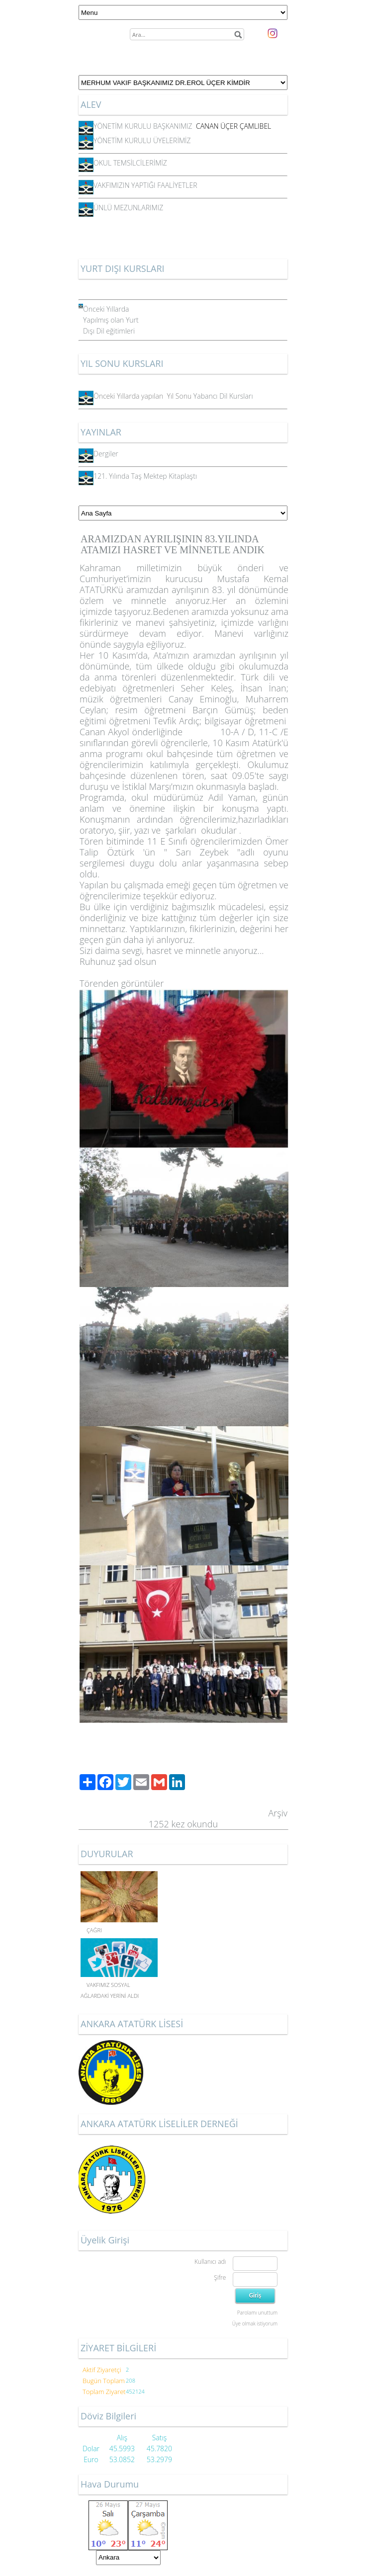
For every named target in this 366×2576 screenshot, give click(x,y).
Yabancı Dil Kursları (223, 396)
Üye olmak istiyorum (254, 2323)
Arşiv (277, 1813)
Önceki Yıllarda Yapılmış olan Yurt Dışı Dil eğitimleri (111, 320)
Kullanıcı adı (210, 2261)
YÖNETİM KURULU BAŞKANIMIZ (146, 126)
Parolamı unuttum (257, 2312)
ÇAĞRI (94, 1930)
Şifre (220, 2277)
